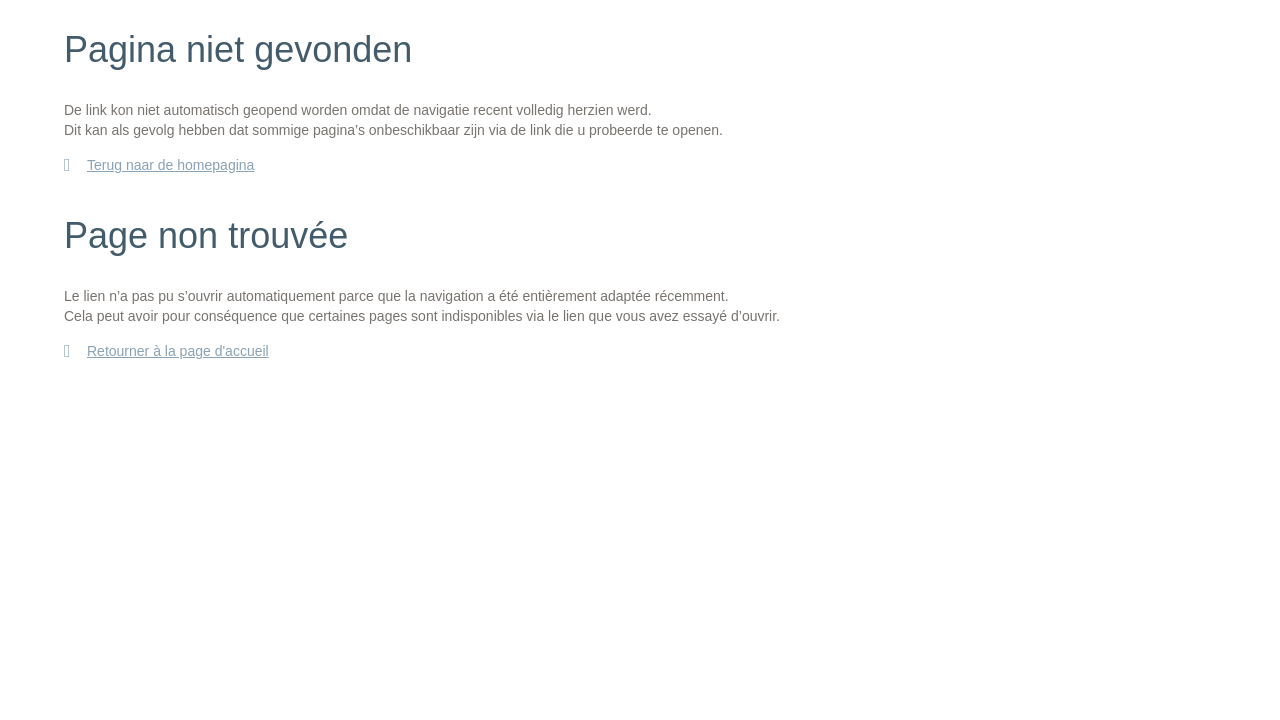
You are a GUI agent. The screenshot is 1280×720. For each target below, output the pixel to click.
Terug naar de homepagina (170, 165)
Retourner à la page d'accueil (178, 351)
